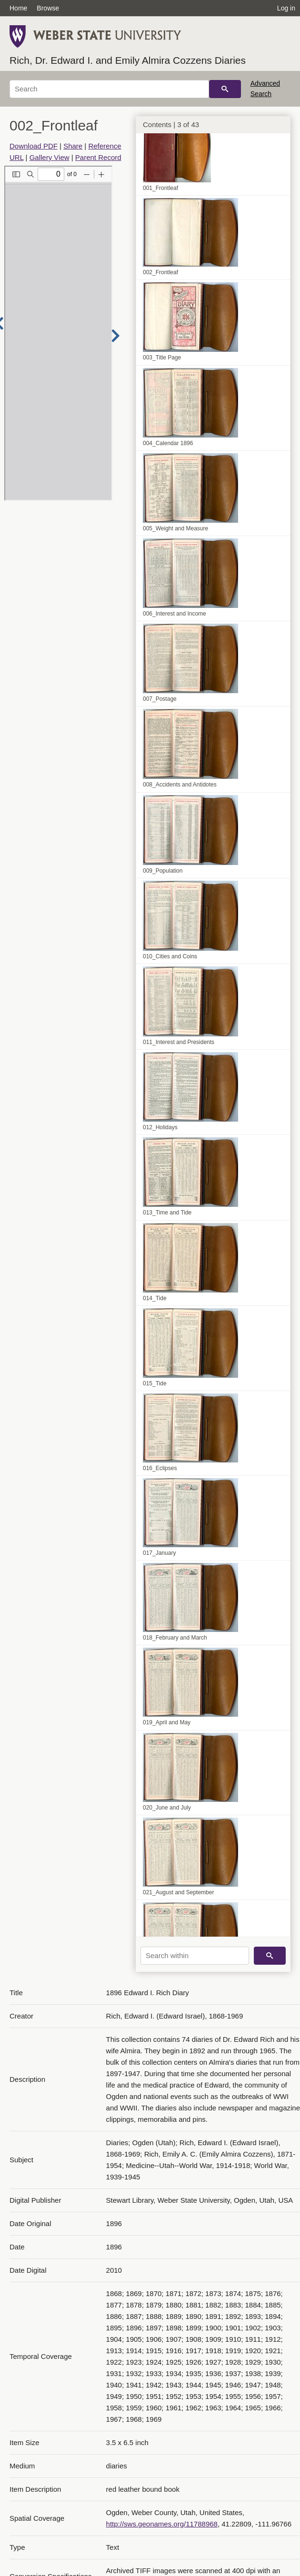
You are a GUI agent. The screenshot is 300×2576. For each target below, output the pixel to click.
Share (72, 146)
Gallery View (50, 157)
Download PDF (34, 146)
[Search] (109, 89)
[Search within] (194, 1956)
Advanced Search (265, 89)
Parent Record (98, 157)
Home (18, 8)
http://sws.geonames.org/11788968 (162, 2524)
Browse (48, 8)
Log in (286, 8)
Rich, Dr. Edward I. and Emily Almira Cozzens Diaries (128, 60)
